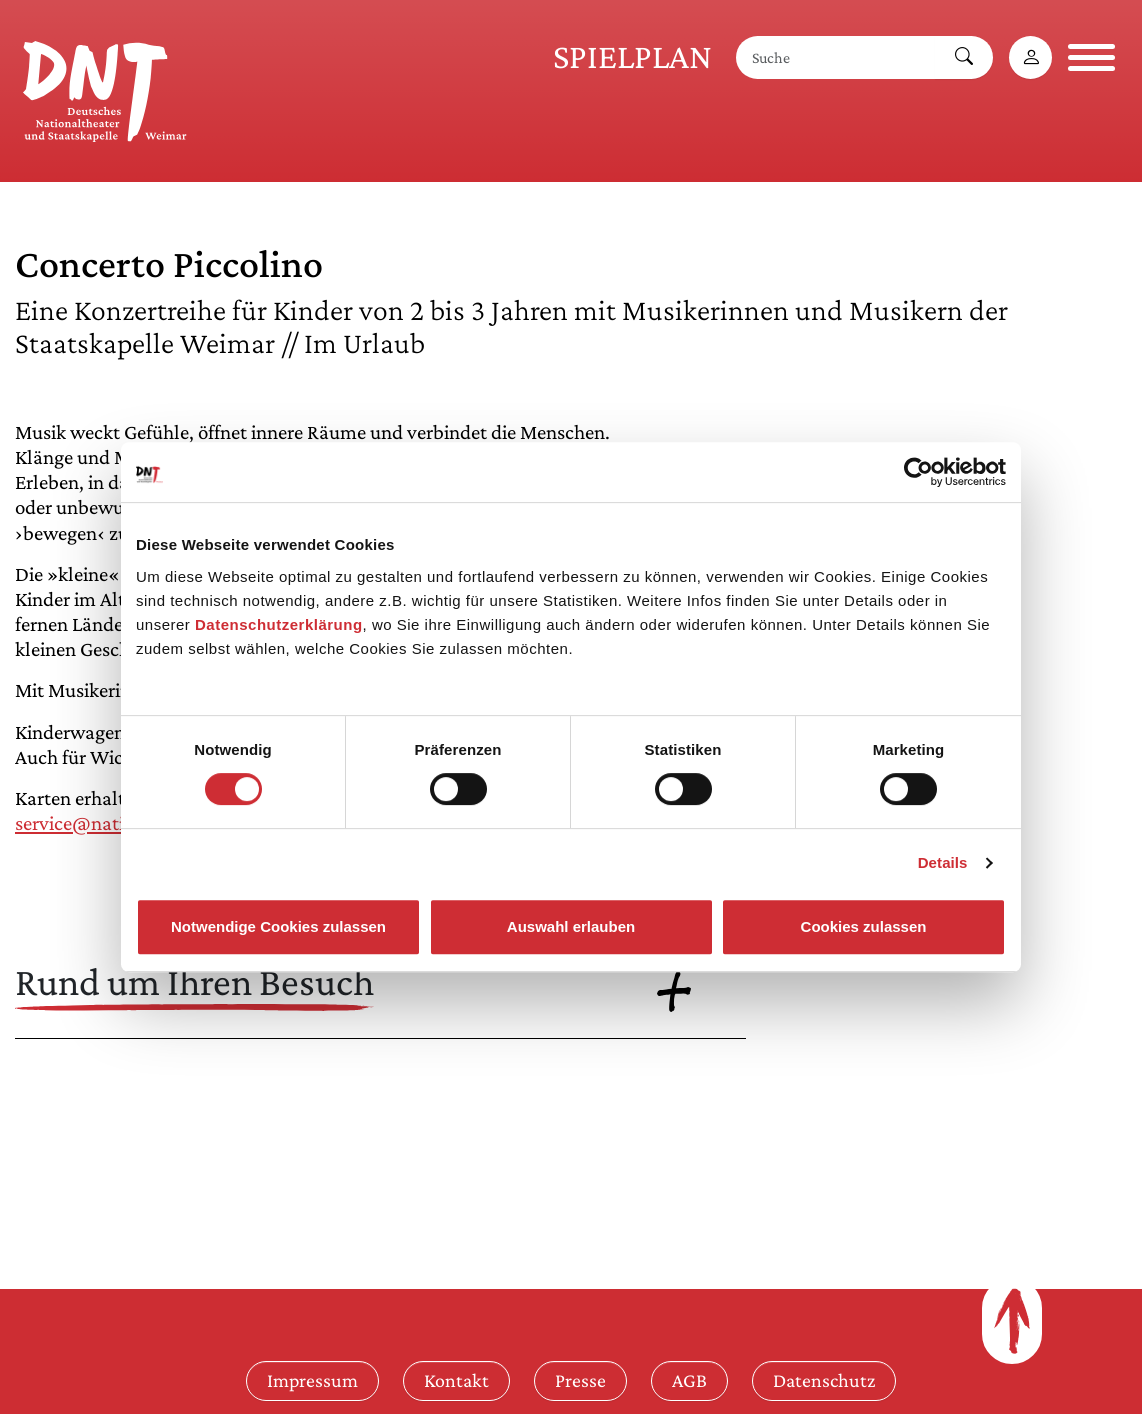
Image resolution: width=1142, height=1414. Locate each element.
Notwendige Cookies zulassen (278, 926)
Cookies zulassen (864, 926)
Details (943, 862)
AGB (689, 1380)
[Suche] (836, 57)
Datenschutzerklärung (279, 624)
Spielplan (632, 56)
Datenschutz (824, 1380)
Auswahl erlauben (571, 926)
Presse (580, 1380)
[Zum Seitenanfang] (1012, 1321)
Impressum (312, 1380)
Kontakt (456, 1380)
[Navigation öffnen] (1091, 57)
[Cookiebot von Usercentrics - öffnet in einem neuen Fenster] (918, 472)
